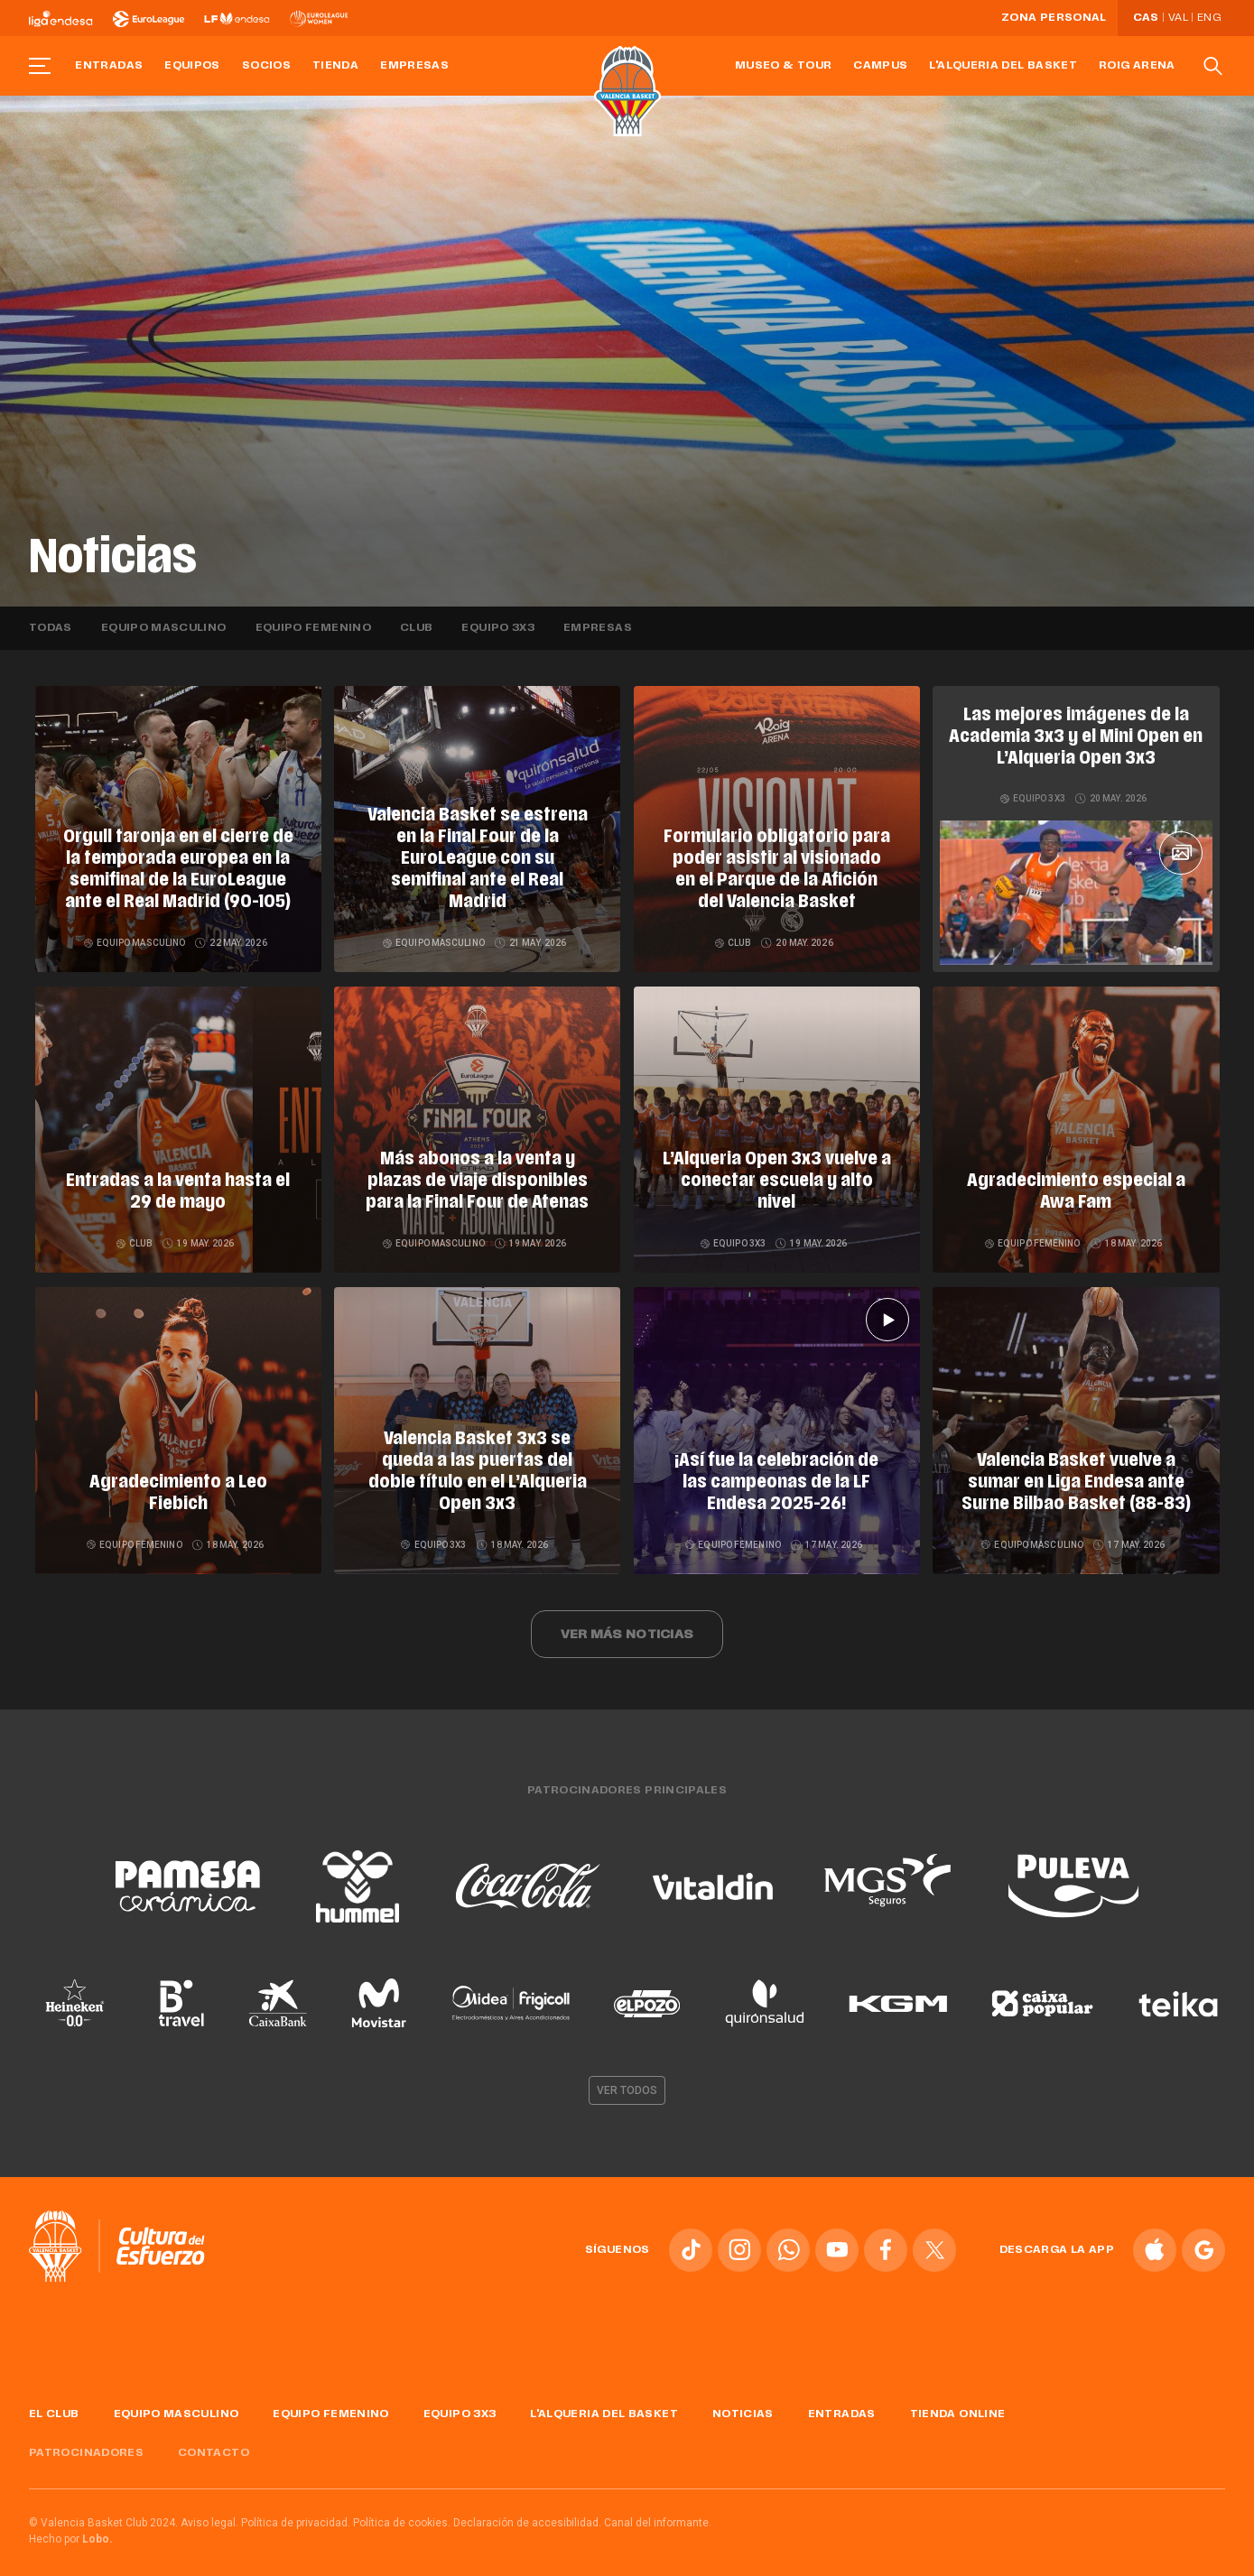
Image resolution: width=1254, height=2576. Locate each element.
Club (416, 628)
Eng (1209, 18)
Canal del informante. (657, 2506)
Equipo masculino (164, 628)
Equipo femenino (313, 628)
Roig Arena (1137, 65)
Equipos (192, 65)
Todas (50, 628)
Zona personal (1054, 18)
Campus (880, 65)
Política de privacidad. (295, 2506)
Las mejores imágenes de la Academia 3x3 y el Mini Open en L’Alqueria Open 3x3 (1076, 737)
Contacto (213, 2436)
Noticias (743, 2397)
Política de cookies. (402, 2506)
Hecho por (71, 2522)
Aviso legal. (209, 2506)
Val (1178, 18)
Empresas (414, 65)
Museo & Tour (783, 65)
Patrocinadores (86, 2436)
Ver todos (627, 2073)
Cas (1146, 18)
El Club (54, 2397)
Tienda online (958, 2397)
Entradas (109, 65)
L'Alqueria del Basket (1003, 65)
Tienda (335, 65)
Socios (266, 65)
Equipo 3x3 (497, 628)
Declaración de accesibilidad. (527, 2506)
